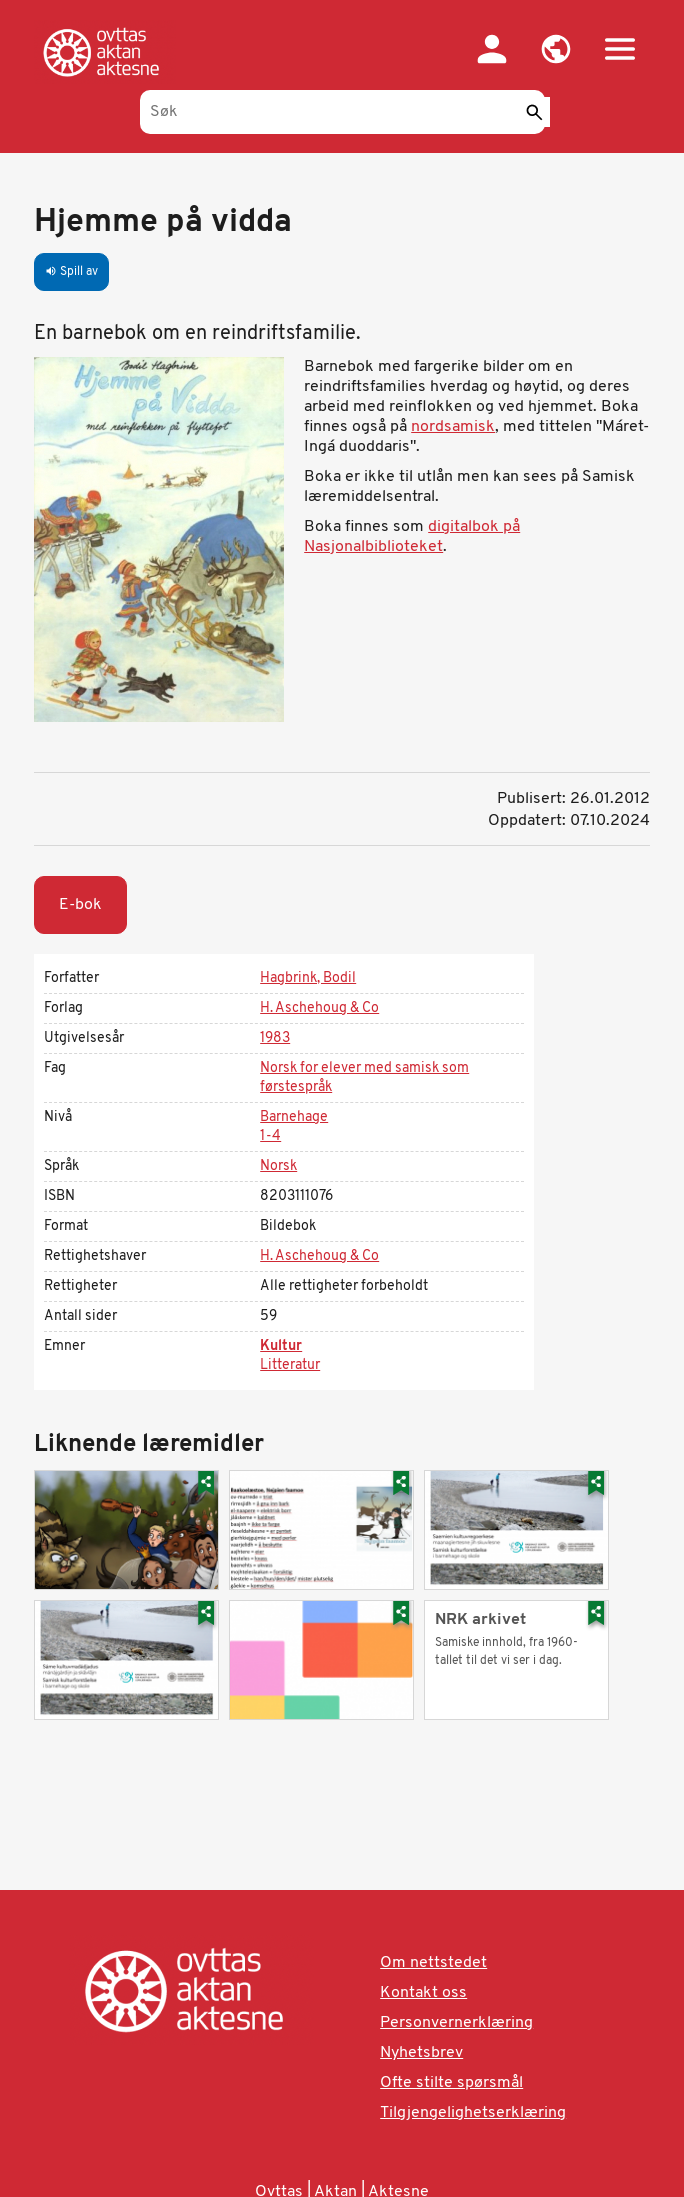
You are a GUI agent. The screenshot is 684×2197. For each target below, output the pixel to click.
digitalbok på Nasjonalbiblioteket (412, 537)
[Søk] (342, 112)
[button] (556, 49)
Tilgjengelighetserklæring (473, 2113)
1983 (275, 1038)
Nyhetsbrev (421, 2053)
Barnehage (294, 1117)
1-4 (270, 1136)
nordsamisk (453, 427)
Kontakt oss (423, 1993)
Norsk (278, 1166)
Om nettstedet (433, 1963)
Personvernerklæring (456, 2023)
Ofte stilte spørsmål (451, 2083)
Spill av (71, 272)
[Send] (535, 112)
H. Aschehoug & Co (319, 1008)
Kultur (281, 1346)
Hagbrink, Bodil (308, 978)
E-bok (80, 905)
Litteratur (290, 1365)
